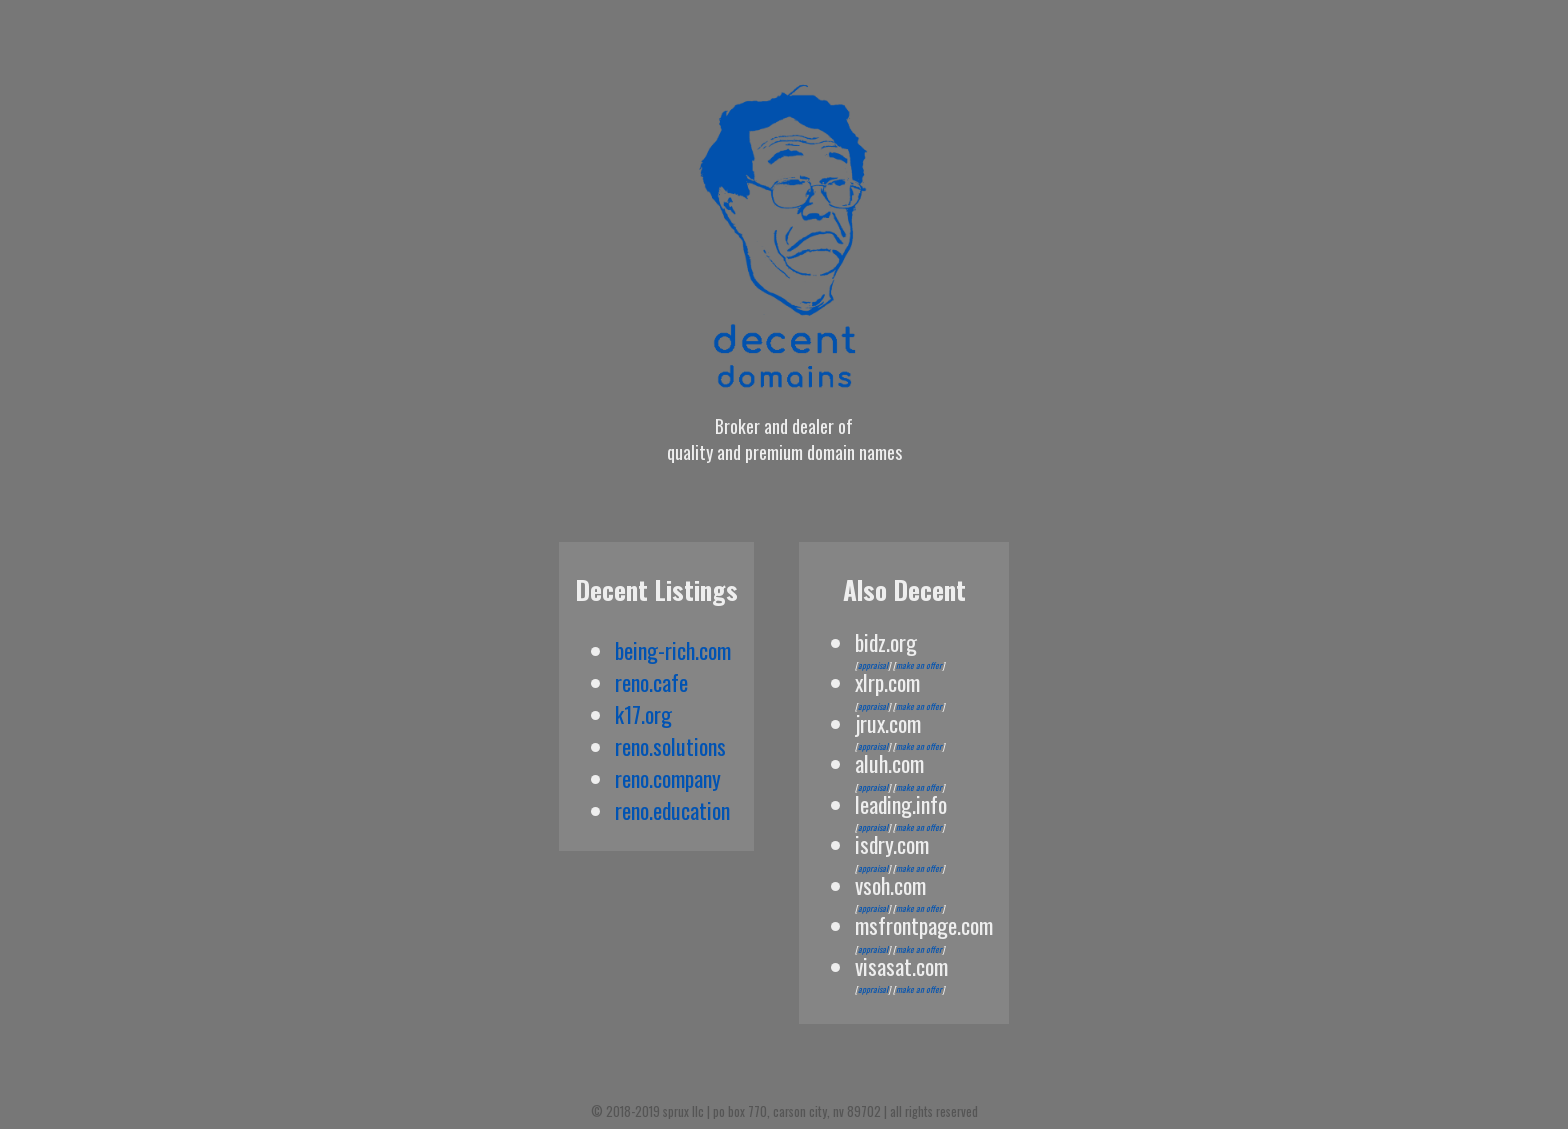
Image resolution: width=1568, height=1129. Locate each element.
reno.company (668, 778)
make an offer (919, 665)
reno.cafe (651, 682)
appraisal (873, 665)
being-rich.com (673, 650)
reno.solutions (670, 746)
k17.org (643, 714)
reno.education (672, 810)
